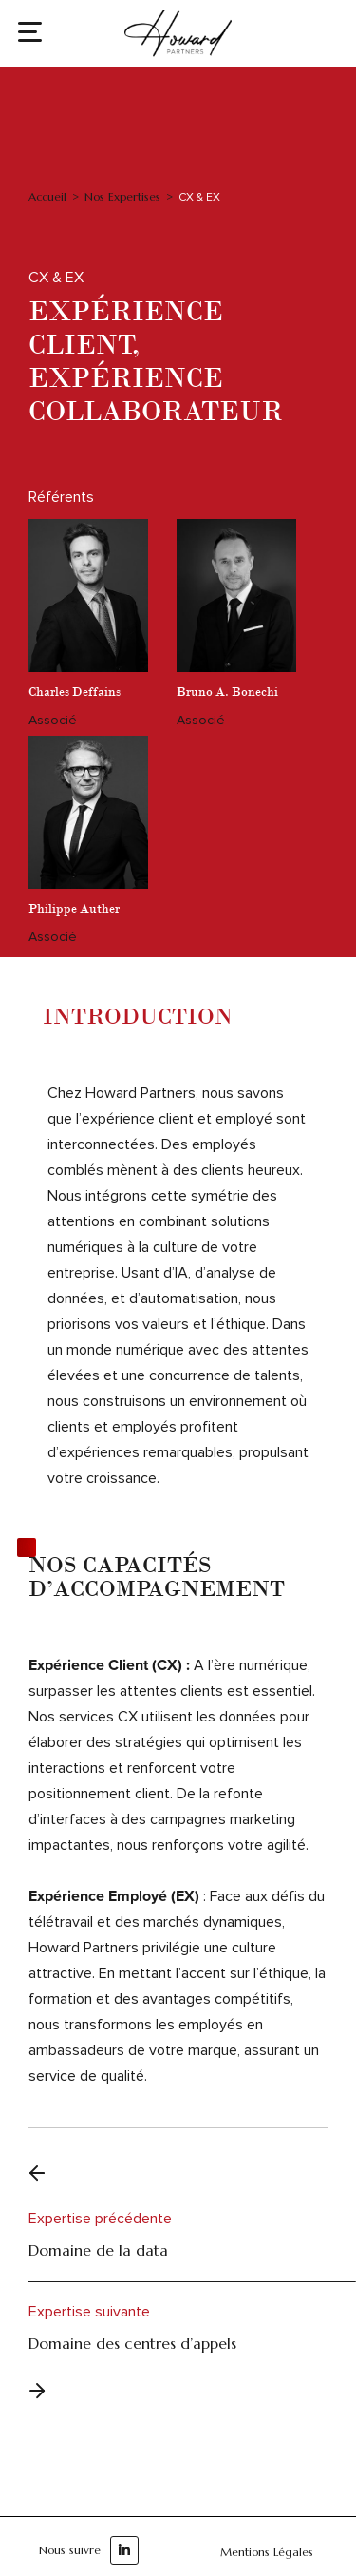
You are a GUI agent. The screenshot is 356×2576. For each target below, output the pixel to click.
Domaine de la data (98, 2249)
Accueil (47, 196)
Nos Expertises (122, 196)
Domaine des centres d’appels (132, 2343)
